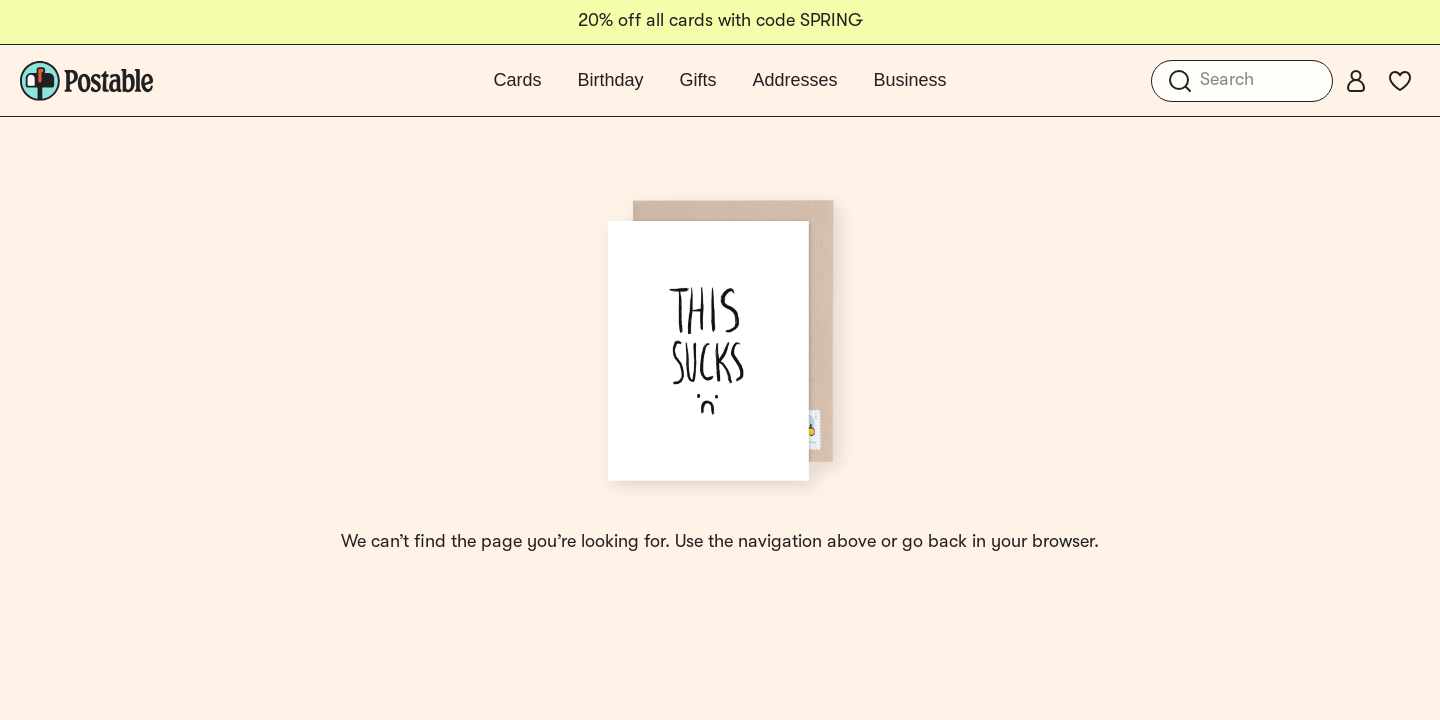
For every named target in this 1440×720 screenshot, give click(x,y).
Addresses (794, 80)
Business (910, 80)
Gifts (697, 80)
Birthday (610, 80)
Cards (517, 80)
